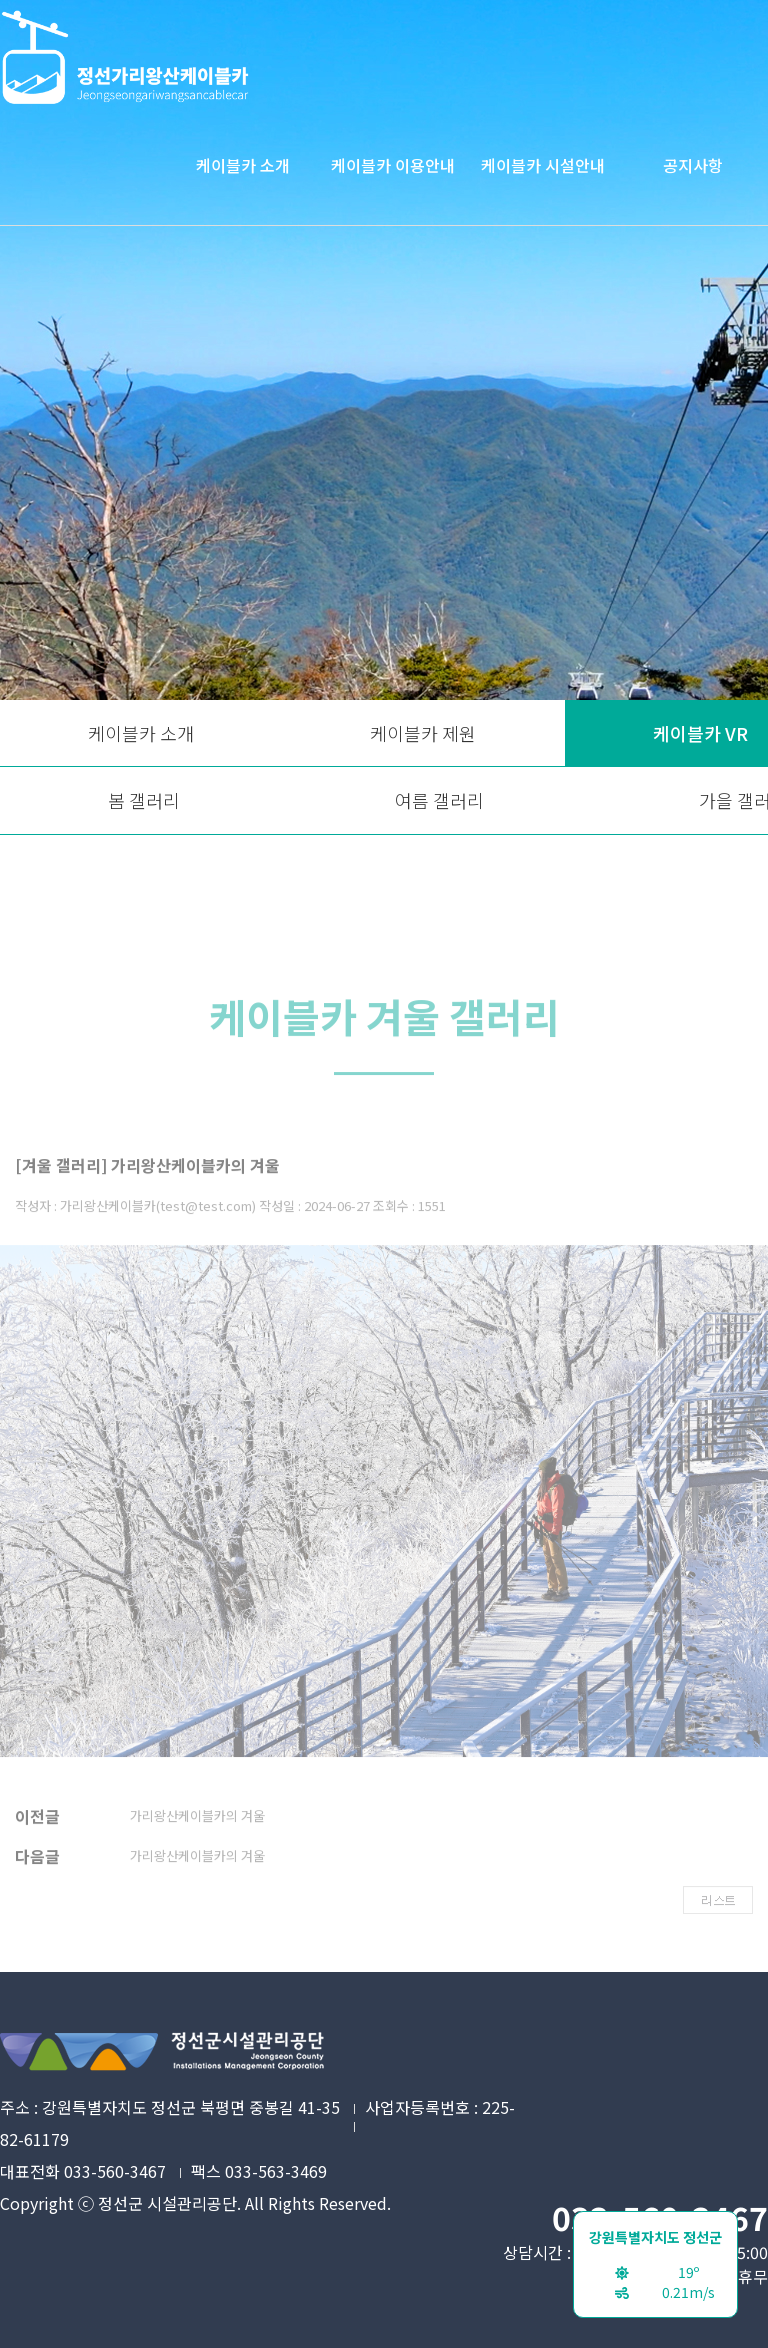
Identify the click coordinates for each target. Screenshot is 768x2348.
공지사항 (693, 165)
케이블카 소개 (243, 165)
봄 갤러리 (144, 800)
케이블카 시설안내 (543, 165)
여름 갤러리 (439, 800)
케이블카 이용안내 (393, 165)
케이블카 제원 (423, 733)
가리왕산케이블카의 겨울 (197, 1834)
